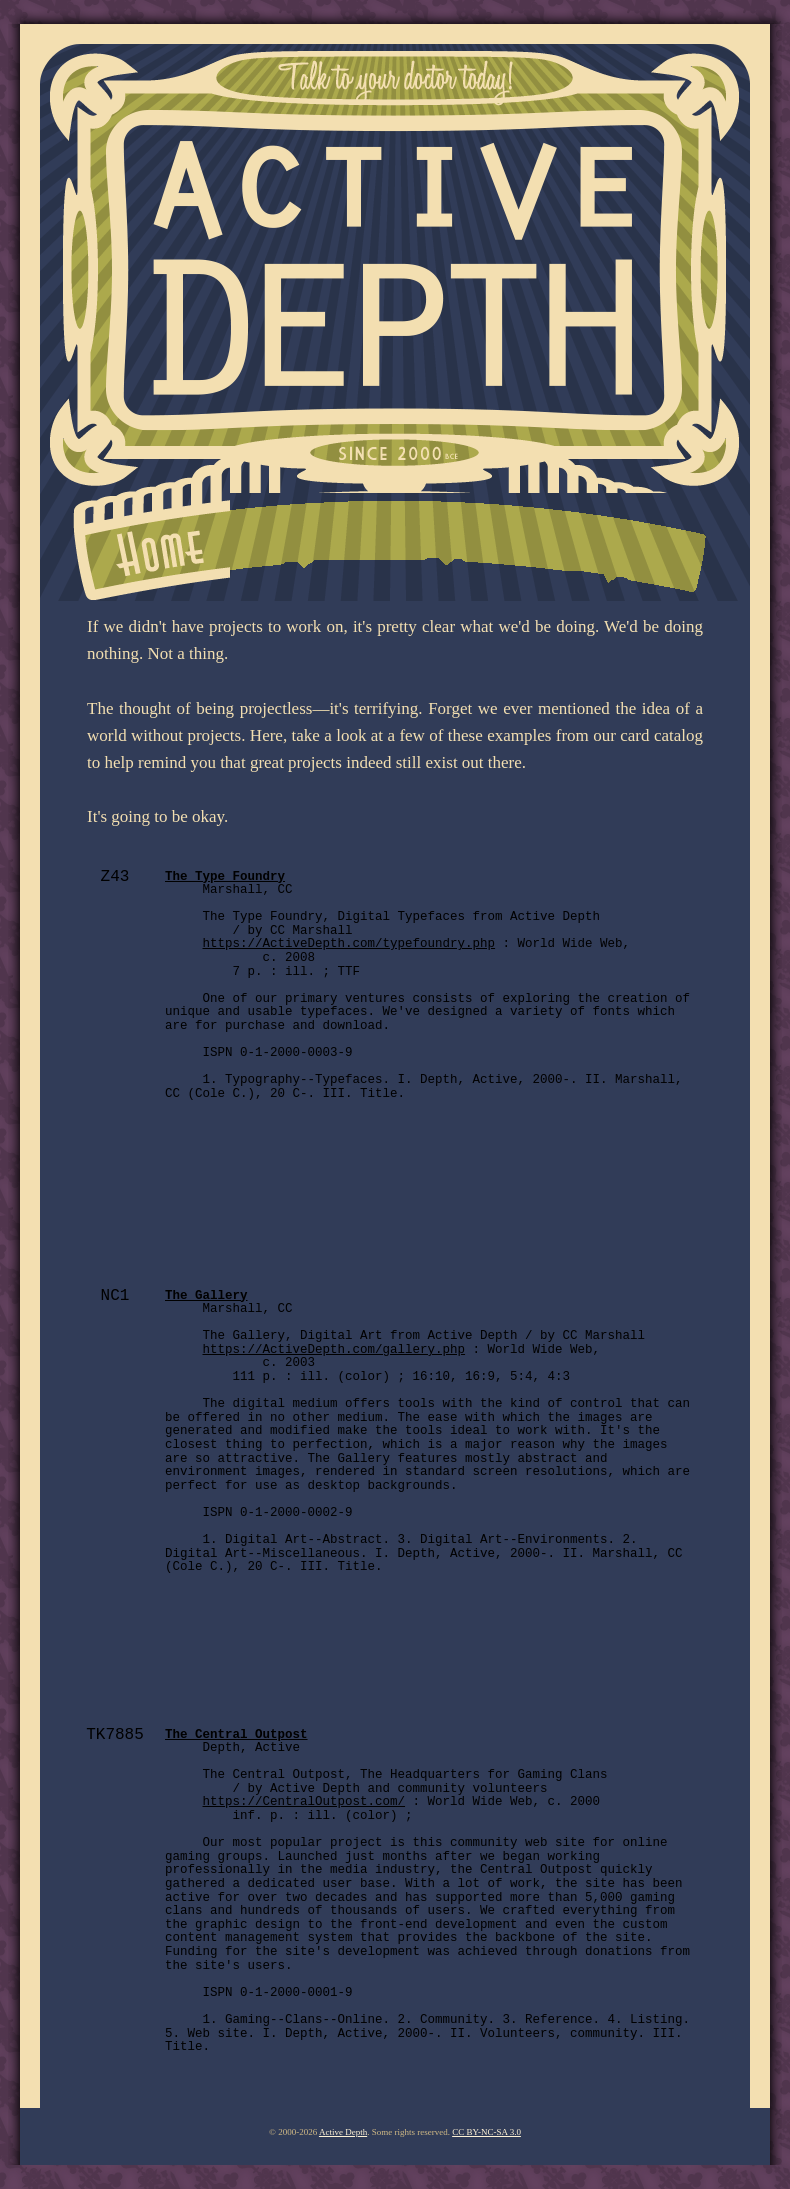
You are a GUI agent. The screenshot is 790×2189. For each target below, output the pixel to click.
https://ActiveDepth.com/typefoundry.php (349, 944)
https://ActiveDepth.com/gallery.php (334, 1350)
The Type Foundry (225, 877)
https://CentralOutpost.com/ (304, 1802)
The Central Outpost (236, 1735)
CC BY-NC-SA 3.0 (486, 2132)
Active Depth (343, 2132)
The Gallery (206, 1296)
